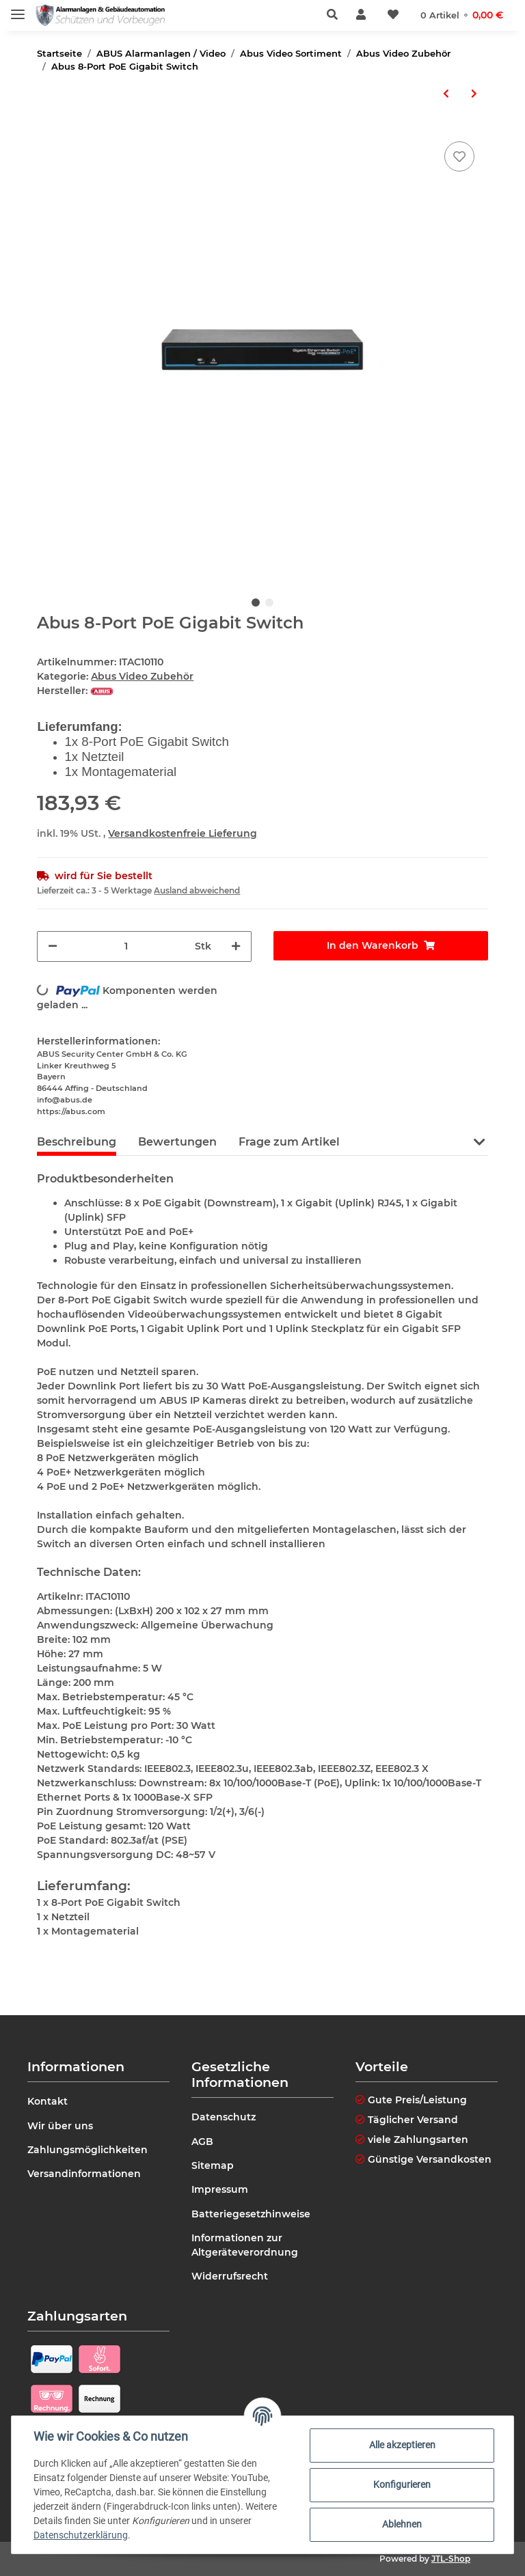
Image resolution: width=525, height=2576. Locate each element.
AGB (202, 2141)
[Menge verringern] (53, 946)
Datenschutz (223, 2117)
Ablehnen (402, 2524)
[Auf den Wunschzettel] (459, 156)
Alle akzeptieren (402, 2444)
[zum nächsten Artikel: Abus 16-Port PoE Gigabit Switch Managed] (474, 94)
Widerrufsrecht (229, 2276)
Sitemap (212, 2165)
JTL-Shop (450, 2558)
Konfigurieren (402, 2484)
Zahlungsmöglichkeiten (87, 2150)
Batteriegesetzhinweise (250, 2214)
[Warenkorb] (461, 15)
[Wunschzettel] (393, 15)
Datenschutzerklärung (80, 2535)
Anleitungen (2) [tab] (406, 1141)
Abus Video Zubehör (142, 676)
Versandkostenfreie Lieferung (182, 833)
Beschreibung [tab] (76, 1141)
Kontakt (47, 2101)
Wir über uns (60, 2126)
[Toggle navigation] (18, 8)
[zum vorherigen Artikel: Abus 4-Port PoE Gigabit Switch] (446, 94)
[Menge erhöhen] (236, 946)
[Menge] (126, 946)
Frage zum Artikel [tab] (289, 1141)
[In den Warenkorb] (380, 945)
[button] (336, 15)
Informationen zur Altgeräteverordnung (244, 2245)
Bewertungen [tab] (177, 1141)
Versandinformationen (84, 2174)
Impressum (219, 2189)
